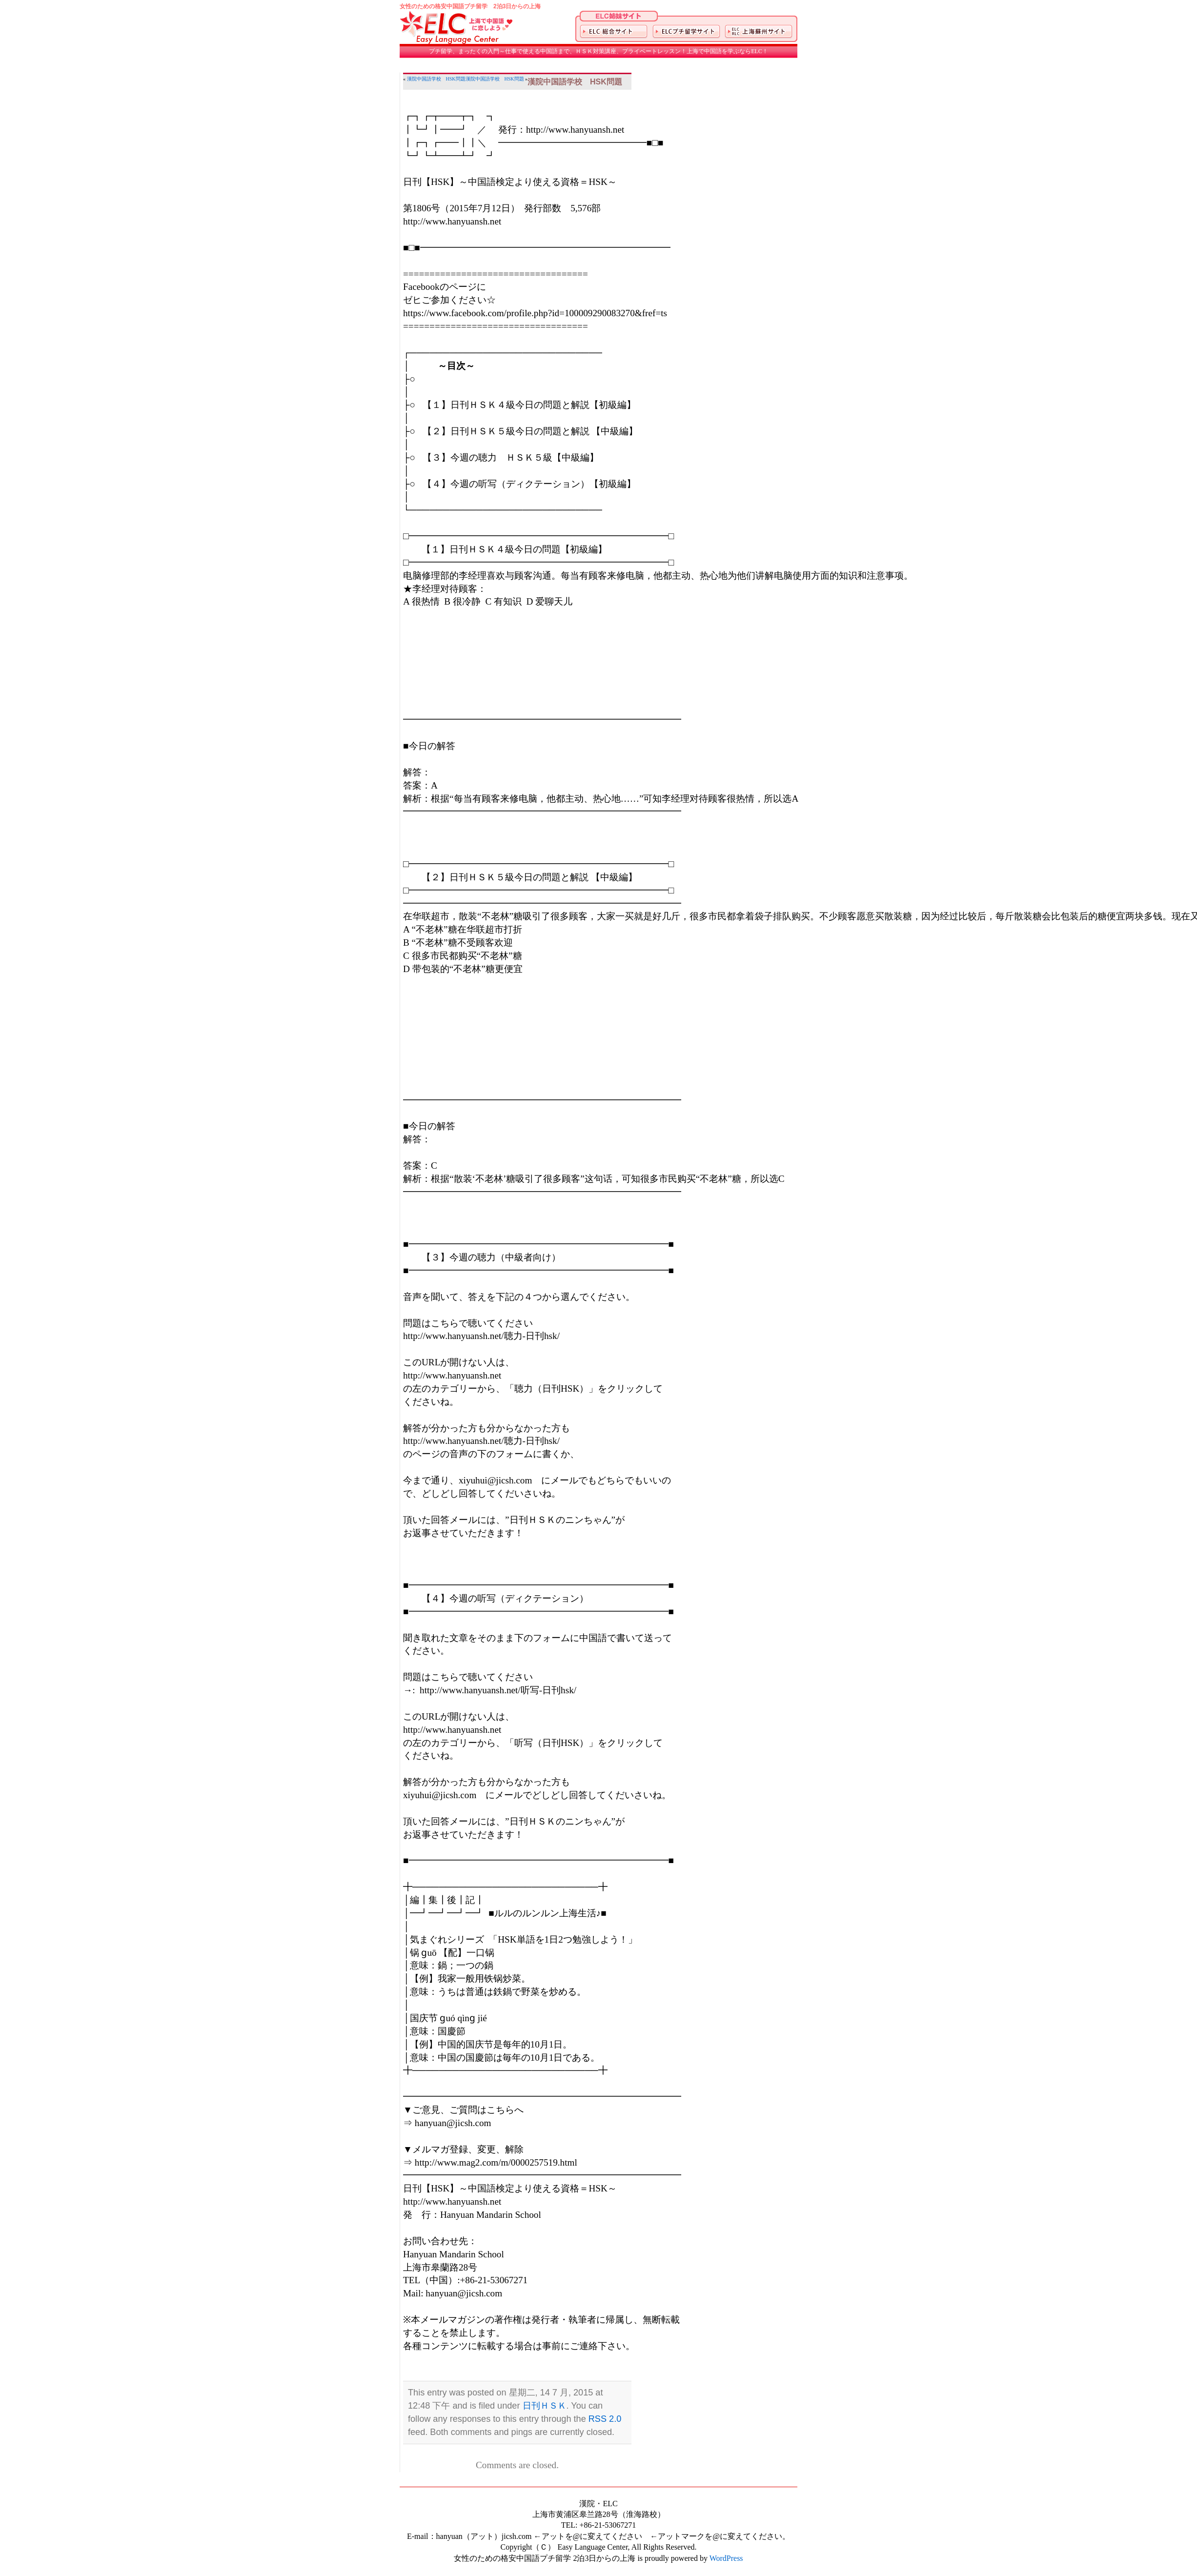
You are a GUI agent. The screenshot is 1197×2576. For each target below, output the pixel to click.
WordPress (726, 2558)
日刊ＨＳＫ (545, 2406)
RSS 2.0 (605, 2419)
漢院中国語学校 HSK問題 (436, 78)
